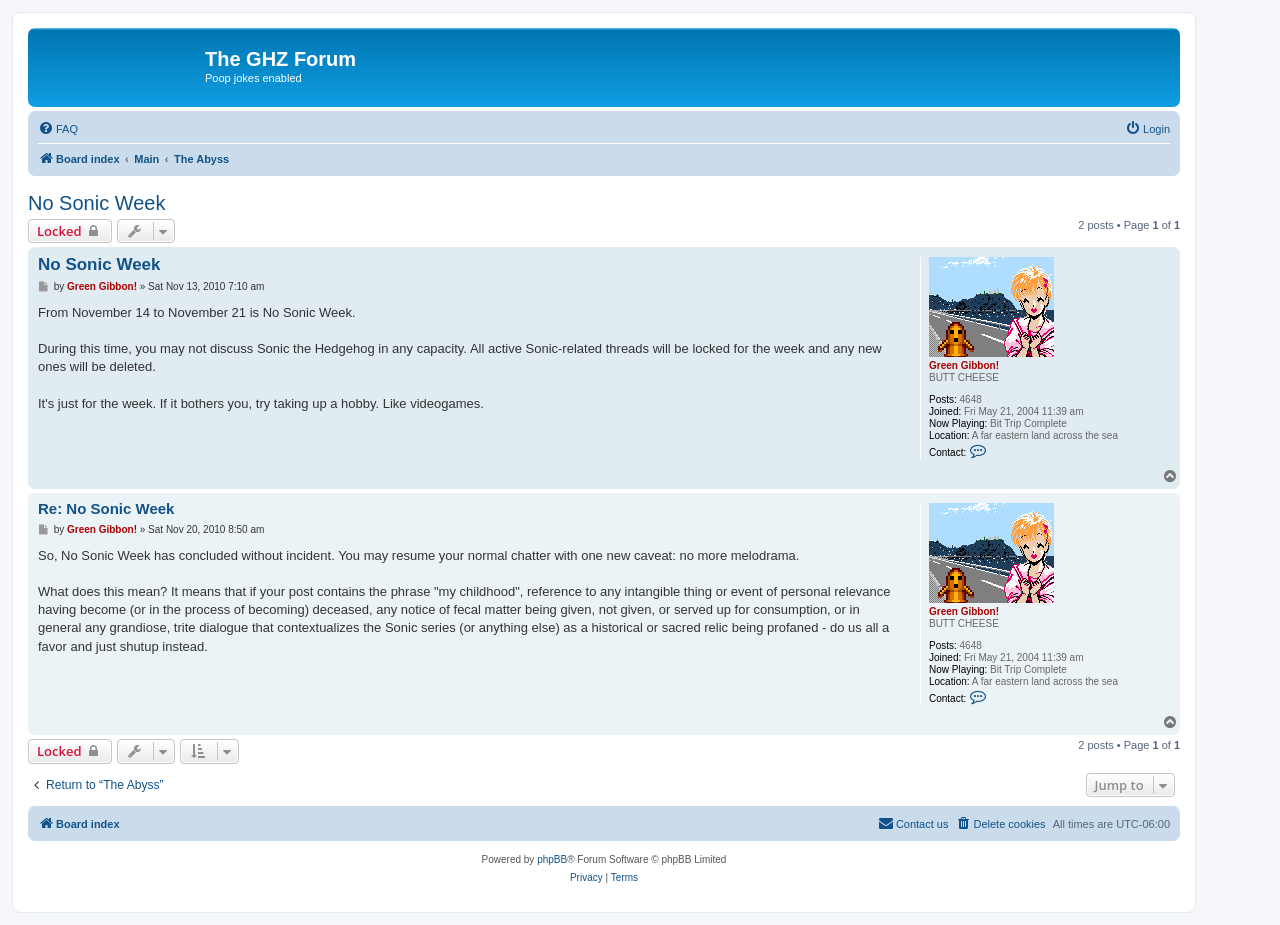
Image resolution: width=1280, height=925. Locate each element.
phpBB (552, 859)
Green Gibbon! (964, 365)
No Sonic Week (96, 203)
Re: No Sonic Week (106, 508)
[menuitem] (58, 129)
